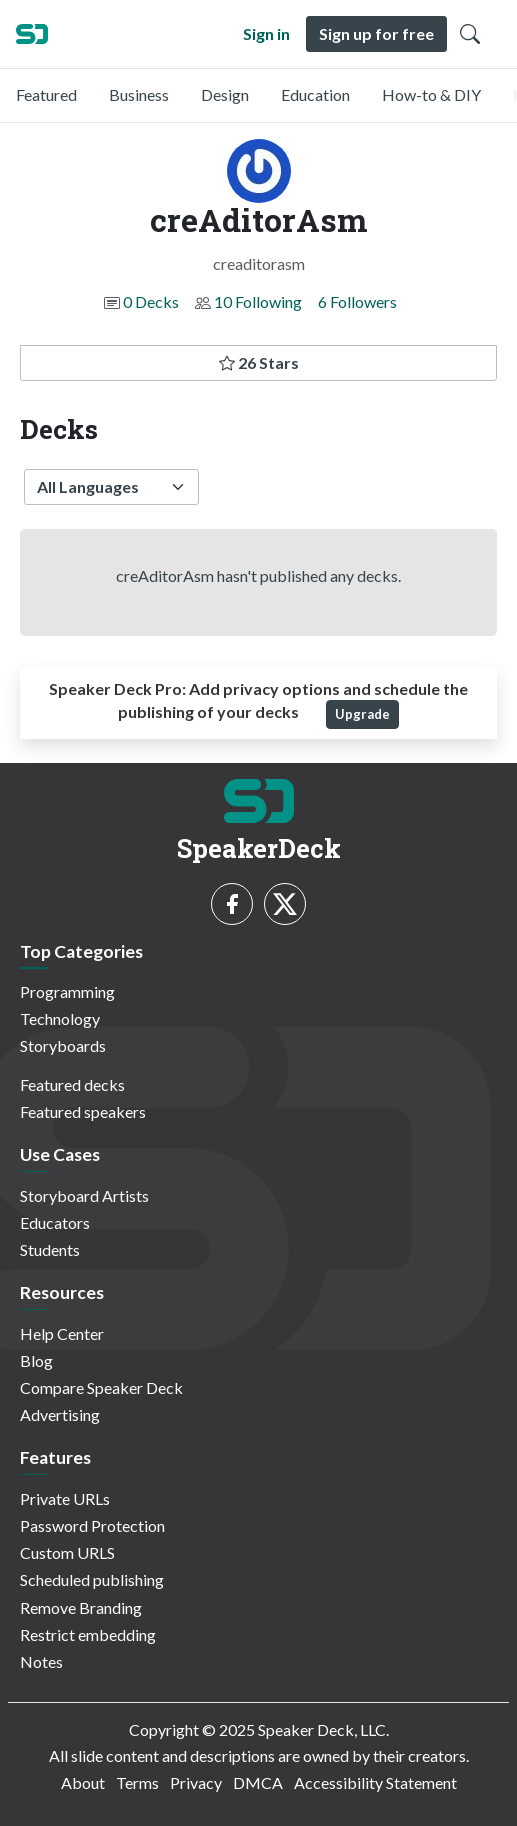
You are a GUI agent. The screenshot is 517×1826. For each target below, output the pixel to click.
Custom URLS (67, 1552)
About (83, 1782)
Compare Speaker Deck (101, 1387)
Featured (46, 94)
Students (50, 1249)
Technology (60, 1018)
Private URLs (65, 1498)
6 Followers (357, 301)
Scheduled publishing (92, 1579)
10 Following (258, 301)
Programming (67, 991)
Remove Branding (81, 1607)
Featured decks (72, 1084)
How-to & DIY (431, 94)
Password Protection (92, 1525)
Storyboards (63, 1045)
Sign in (266, 33)
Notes (41, 1661)
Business (139, 94)
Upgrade (362, 714)
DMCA (258, 1782)
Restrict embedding (88, 1634)
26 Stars (259, 362)
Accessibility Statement (375, 1782)
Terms (137, 1782)
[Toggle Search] (470, 34)
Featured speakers (83, 1111)
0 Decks (151, 301)
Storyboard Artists (84, 1195)
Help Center (62, 1333)
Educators (55, 1222)
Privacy (196, 1782)
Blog (36, 1360)
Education (315, 94)
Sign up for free (376, 33)
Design (225, 94)
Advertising (60, 1414)
